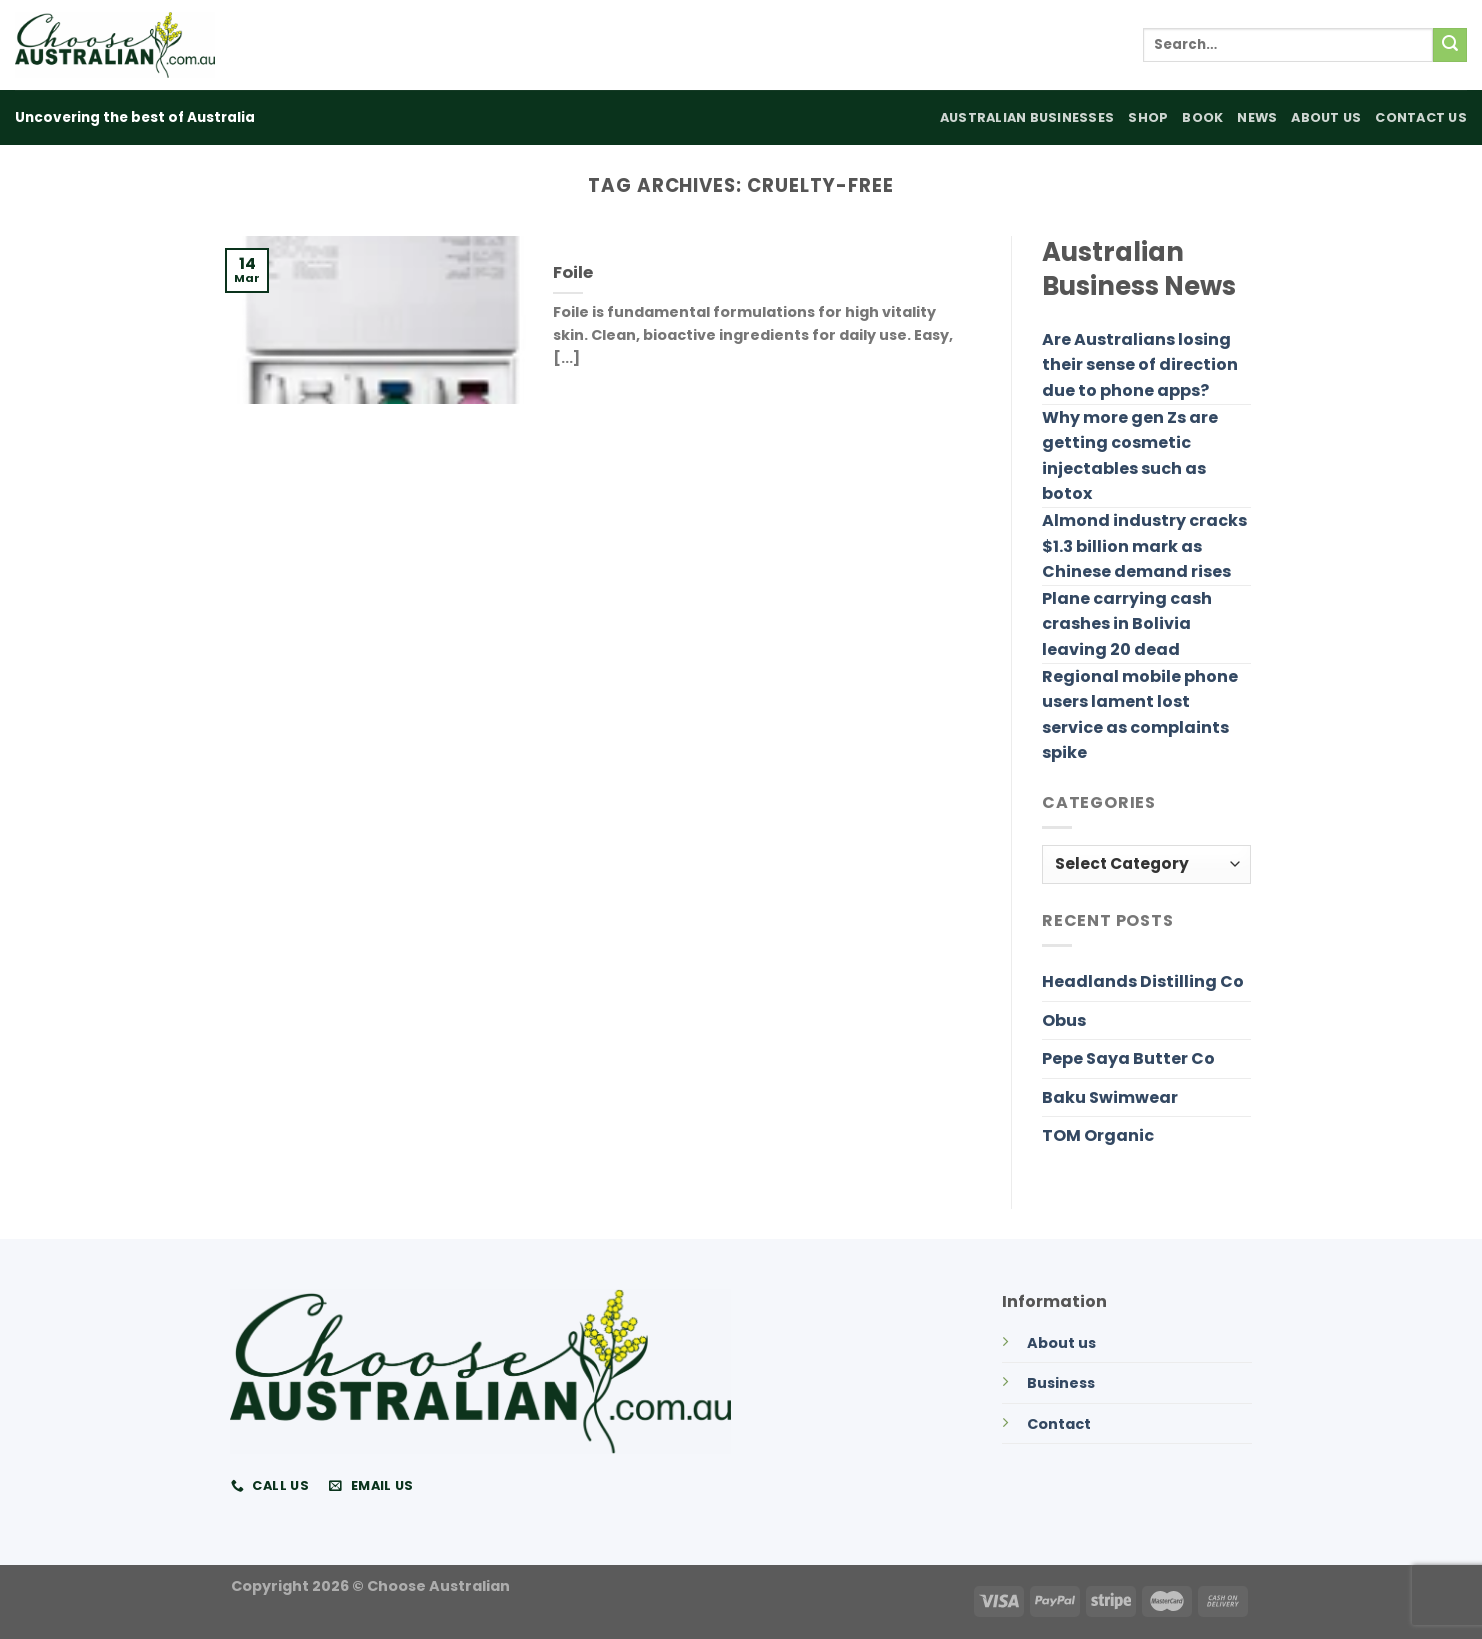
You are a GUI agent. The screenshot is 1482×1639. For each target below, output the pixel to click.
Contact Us (1421, 117)
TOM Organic (1098, 1135)
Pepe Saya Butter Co (1128, 1058)
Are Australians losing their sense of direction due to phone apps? (1140, 365)
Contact (1059, 1424)
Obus (1064, 1020)
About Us (1326, 117)
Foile (573, 273)
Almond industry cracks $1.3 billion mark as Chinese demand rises (1144, 546)
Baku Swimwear (1110, 1097)
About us (1061, 1343)
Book (1202, 117)
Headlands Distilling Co (1143, 981)
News (1257, 117)
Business (1061, 1383)
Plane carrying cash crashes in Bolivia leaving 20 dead (1127, 624)
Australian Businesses (1027, 117)
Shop (1148, 117)
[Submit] (1450, 45)
